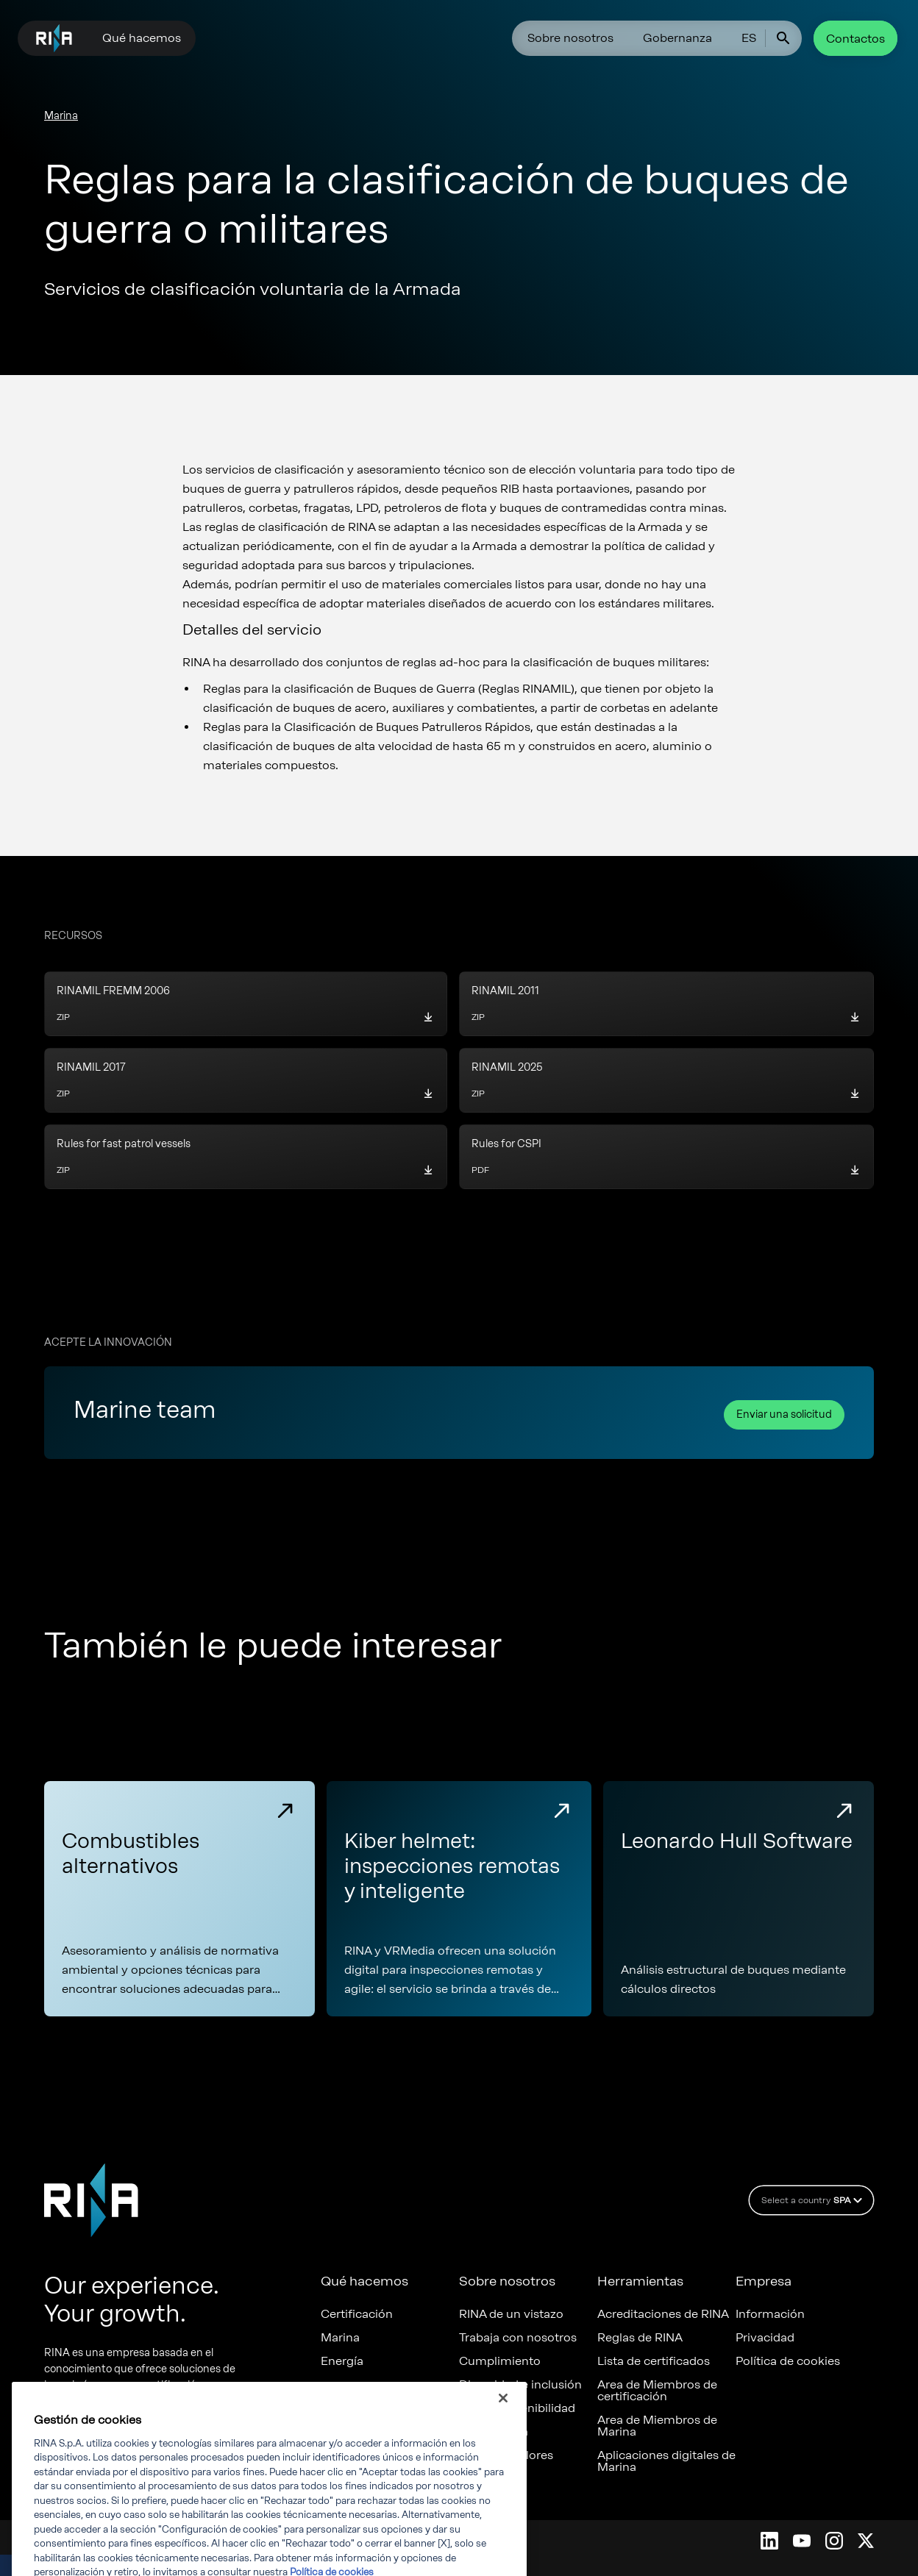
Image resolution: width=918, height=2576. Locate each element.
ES (748, 38)
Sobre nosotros (570, 38)
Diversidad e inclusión (520, 2385)
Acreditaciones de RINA (663, 2314)
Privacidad (765, 2338)
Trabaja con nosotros (518, 2338)
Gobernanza (677, 38)
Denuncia (486, 2479)
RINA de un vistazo (511, 2314)
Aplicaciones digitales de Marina (666, 2461)
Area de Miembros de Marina (657, 2426)
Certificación (357, 2314)
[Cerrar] (503, 2427)
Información (770, 2314)
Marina (61, 116)
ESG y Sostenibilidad (517, 2408)
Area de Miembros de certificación (657, 2390)
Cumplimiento (500, 2361)
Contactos (855, 39)
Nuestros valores (506, 2455)
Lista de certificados (653, 2361)
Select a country (814, 2200)
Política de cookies (788, 2361)
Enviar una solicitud (784, 1414)
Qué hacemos (141, 38)
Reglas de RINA (640, 2338)
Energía (342, 2361)
